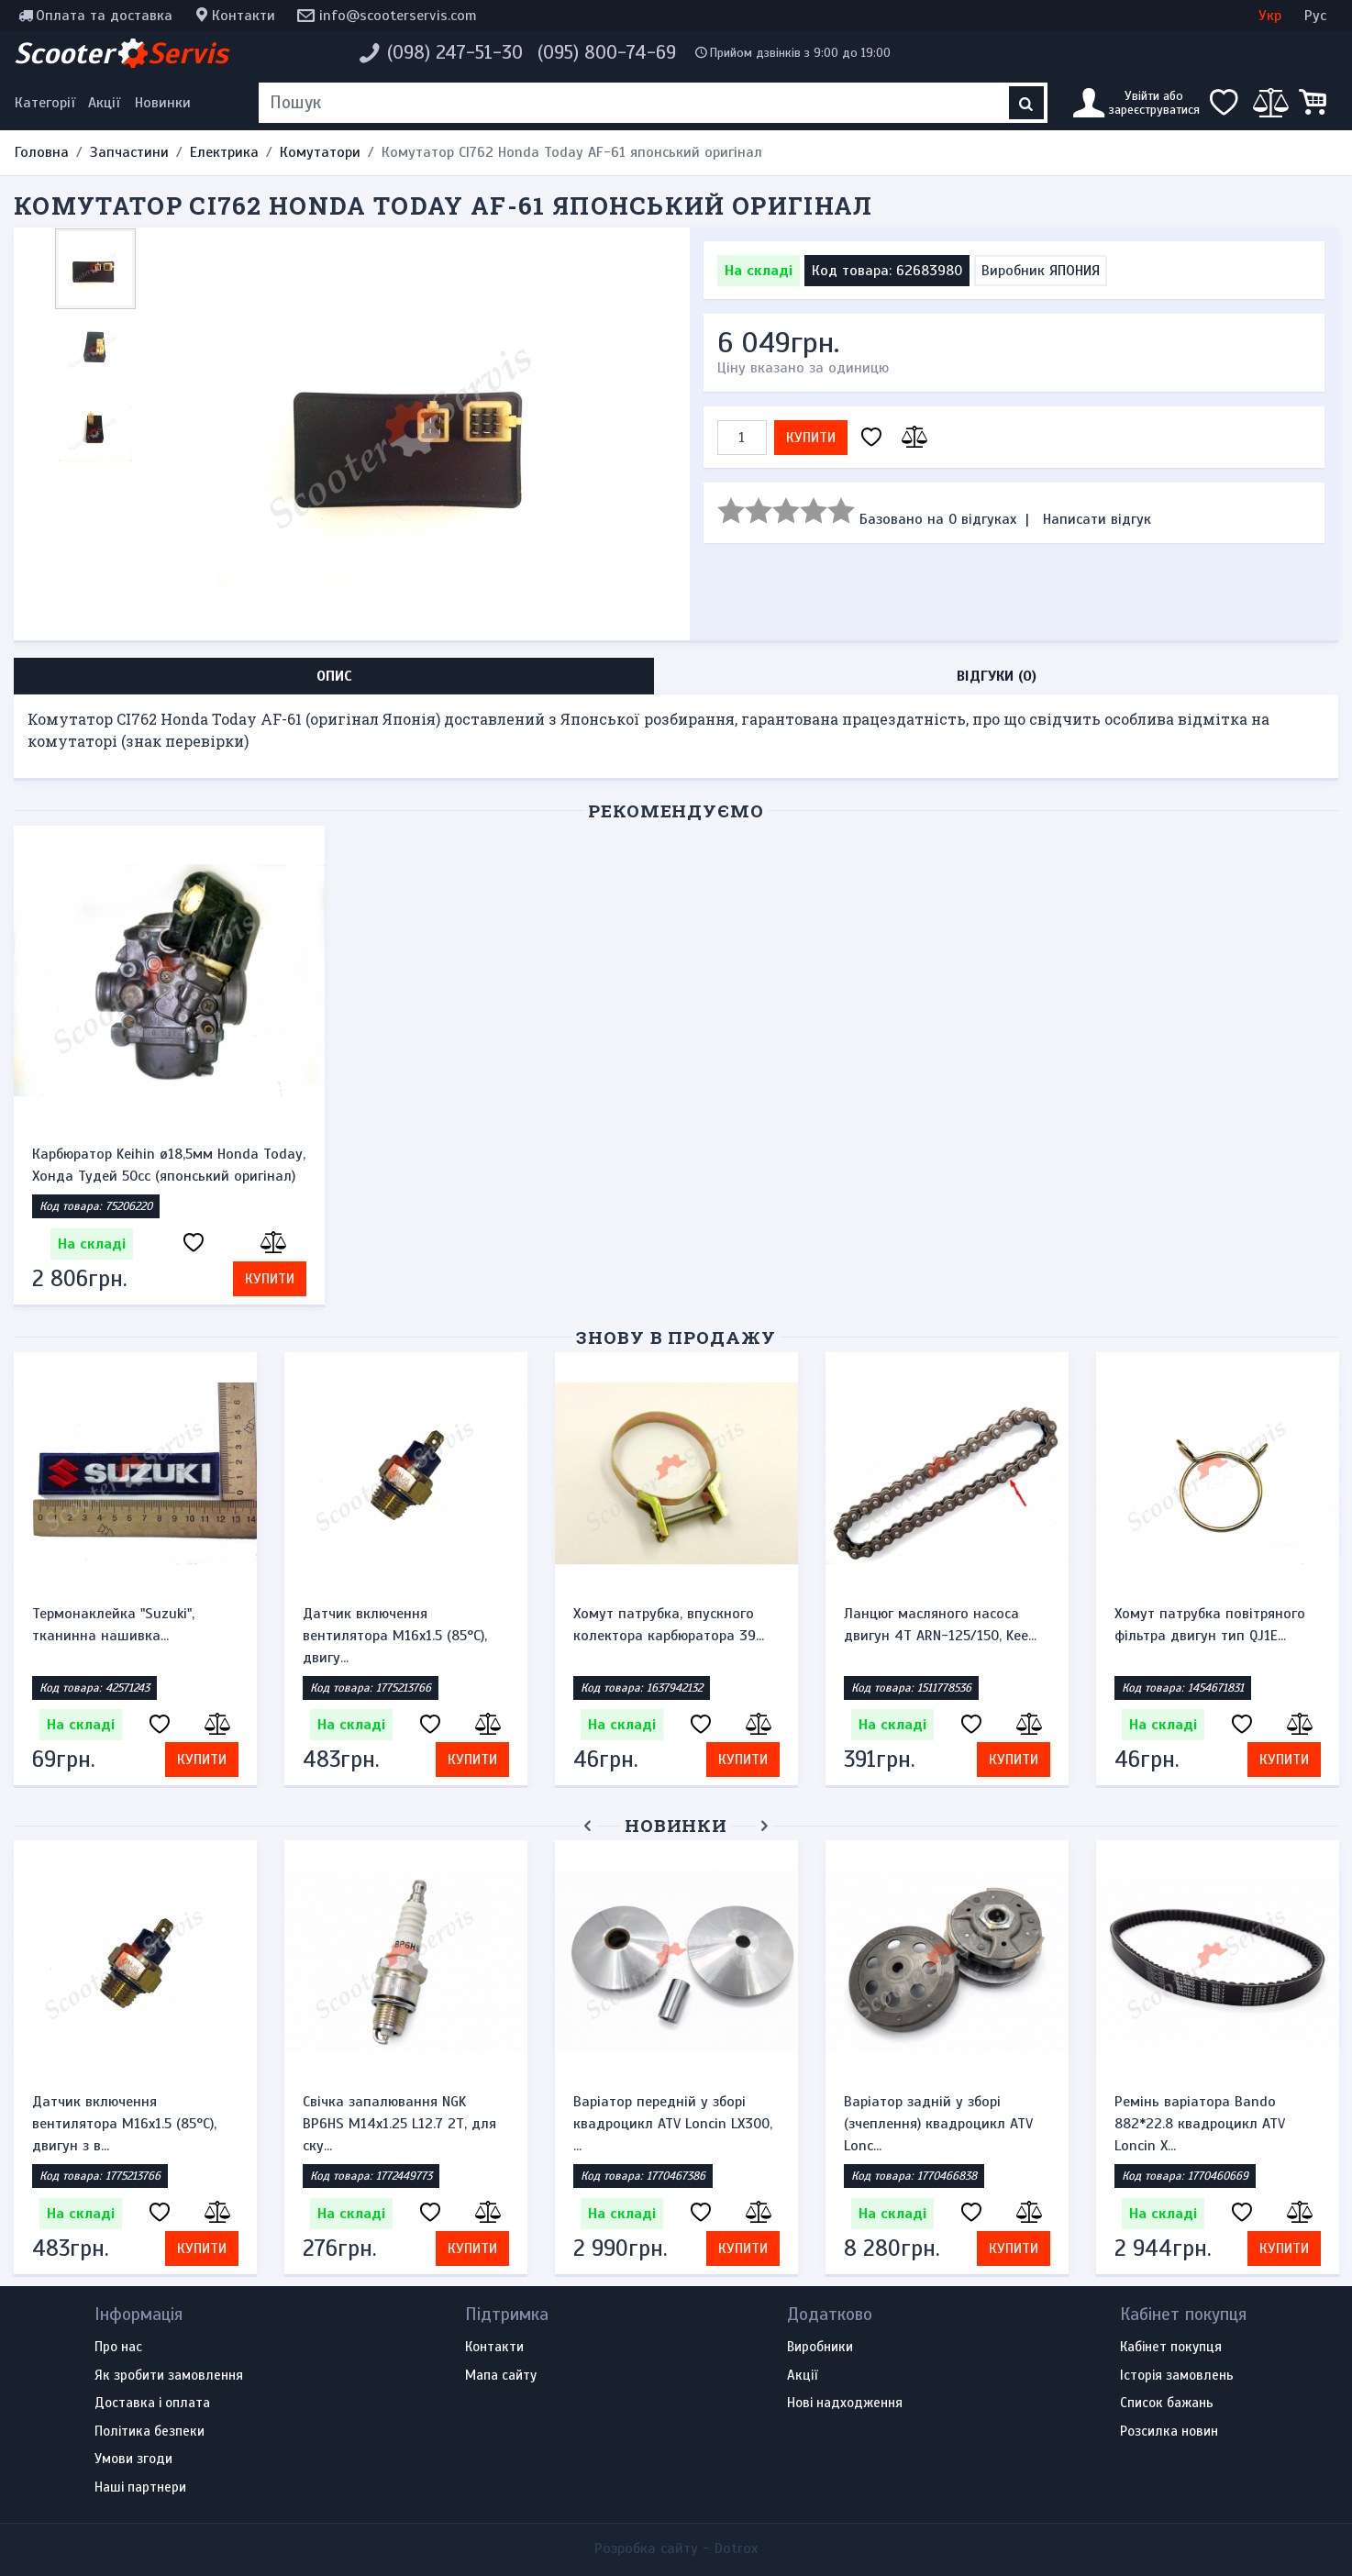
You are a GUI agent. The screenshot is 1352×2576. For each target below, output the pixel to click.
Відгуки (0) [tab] (996, 676)
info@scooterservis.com (398, 15)
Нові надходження (845, 2403)
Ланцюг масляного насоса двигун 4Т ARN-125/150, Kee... (940, 1624)
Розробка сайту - (676, 2548)
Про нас (118, 2347)
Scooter (121, 53)
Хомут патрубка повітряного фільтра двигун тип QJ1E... (1209, 1624)
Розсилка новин (1169, 2432)
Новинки (163, 103)
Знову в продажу (676, 1337)
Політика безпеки (149, 2432)
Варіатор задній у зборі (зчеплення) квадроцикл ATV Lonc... (938, 2124)
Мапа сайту (501, 2376)
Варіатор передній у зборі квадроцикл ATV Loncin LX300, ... (672, 2124)
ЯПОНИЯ (1074, 270)
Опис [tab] (334, 676)
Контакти (243, 15)
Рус (1315, 15)
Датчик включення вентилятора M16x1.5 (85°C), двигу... (395, 1635)
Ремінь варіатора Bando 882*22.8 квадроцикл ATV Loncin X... (1199, 2124)
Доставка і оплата (152, 2403)
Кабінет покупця (1171, 2347)
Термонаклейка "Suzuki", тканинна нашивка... (113, 1624)
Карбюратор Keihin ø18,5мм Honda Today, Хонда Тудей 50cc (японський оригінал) (168, 1165)
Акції (104, 103)
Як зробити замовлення (168, 2376)
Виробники (820, 2347)
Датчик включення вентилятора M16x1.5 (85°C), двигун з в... (124, 2124)
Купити (811, 437)
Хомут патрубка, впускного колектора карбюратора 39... (668, 1624)
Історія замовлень (1177, 2376)
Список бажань (1166, 2403)
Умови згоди (133, 2459)
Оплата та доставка (104, 15)
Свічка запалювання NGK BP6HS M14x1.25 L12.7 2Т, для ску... (399, 2124)
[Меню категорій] (48, 102)
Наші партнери (140, 2488)
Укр (1269, 15)
